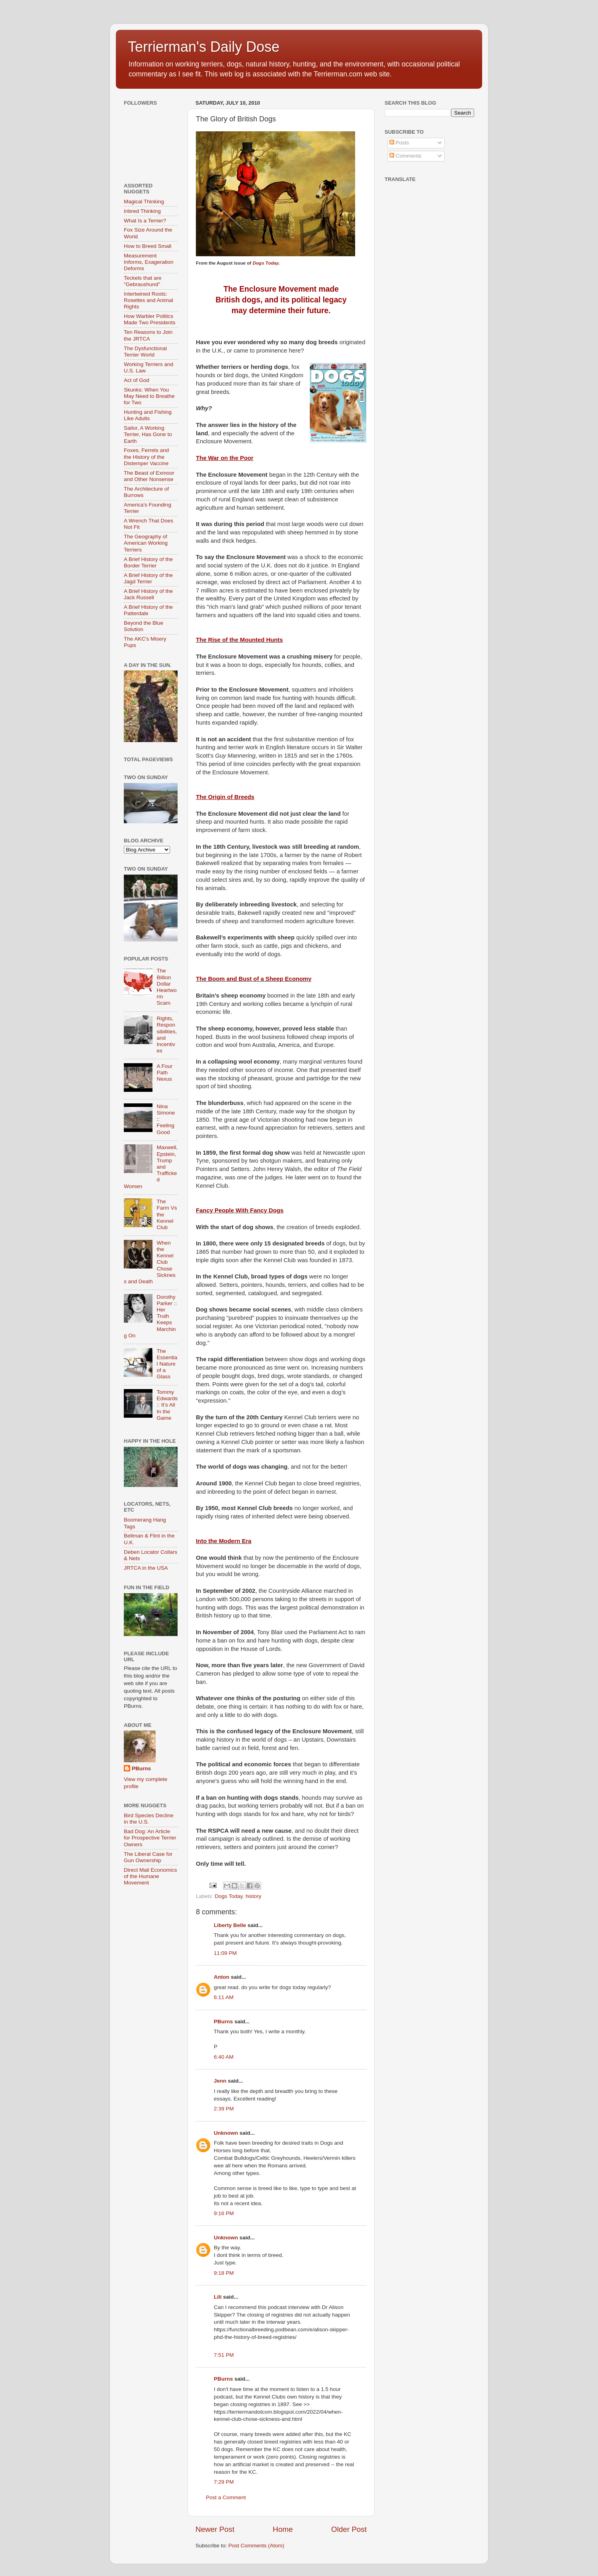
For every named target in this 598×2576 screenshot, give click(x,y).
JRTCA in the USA (146, 1568)
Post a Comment (226, 2497)
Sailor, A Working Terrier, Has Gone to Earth (148, 434)
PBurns (223, 2022)
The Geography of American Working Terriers (146, 543)
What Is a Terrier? (145, 221)
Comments (405, 156)
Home (283, 2529)
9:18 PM (224, 2273)
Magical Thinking (144, 202)
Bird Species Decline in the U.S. (149, 1818)
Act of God (136, 380)
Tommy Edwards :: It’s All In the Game (167, 1405)
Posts (399, 143)
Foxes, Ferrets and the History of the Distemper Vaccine (146, 456)
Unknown (226, 2133)
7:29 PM (224, 2482)
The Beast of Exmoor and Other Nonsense (149, 476)
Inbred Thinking (142, 211)
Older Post (349, 2529)
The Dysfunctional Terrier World (145, 351)
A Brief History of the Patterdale (148, 610)
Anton (221, 1977)
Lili (218, 2297)
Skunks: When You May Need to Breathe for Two (149, 396)
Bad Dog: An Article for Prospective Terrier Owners (150, 1837)
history (254, 1896)
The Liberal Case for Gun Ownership (148, 1857)
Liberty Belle (230, 1925)
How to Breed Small (147, 246)
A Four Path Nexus (164, 1072)
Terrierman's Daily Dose (203, 47)
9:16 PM (224, 2213)
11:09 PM (225, 1953)
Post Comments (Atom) (256, 2546)
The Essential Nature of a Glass (166, 1364)
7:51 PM (224, 2355)
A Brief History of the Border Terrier (148, 562)
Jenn (220, 2081)
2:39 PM (224, 2109)
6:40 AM (224, 2057)
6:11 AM (224, 1997)
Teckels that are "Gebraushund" (143, 281)
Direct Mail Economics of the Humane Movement (150, 1876)
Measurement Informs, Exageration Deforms (149, 262)
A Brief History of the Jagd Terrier (148, 578)
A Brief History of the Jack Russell (148, 594)
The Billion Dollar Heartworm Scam (166, 987)
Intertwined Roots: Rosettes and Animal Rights (148, 300)
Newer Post (215, 2529)
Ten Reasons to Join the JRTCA (148, 335)
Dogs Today (265, 263)
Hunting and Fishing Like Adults (148, 415)
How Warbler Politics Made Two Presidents (150, 319)
